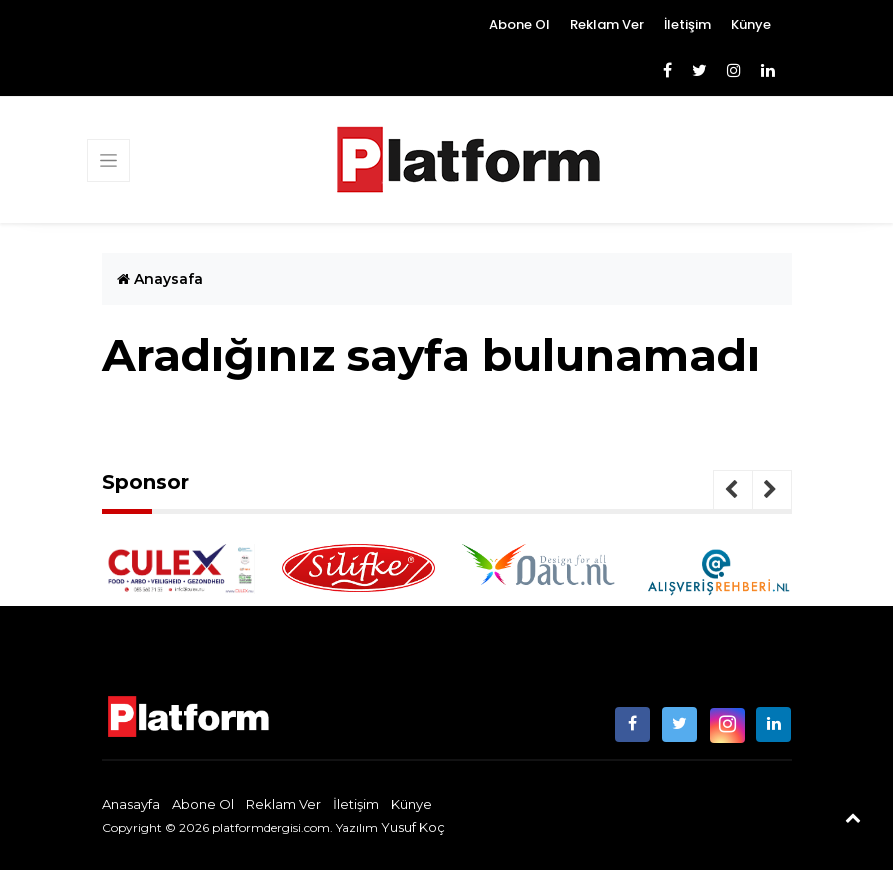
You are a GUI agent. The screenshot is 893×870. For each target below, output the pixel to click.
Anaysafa (160, 279)
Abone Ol (519, 24)
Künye (751, 24)
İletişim (687, 24)
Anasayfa (131, 804)
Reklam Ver (607, 24)
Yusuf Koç (413, 827)
